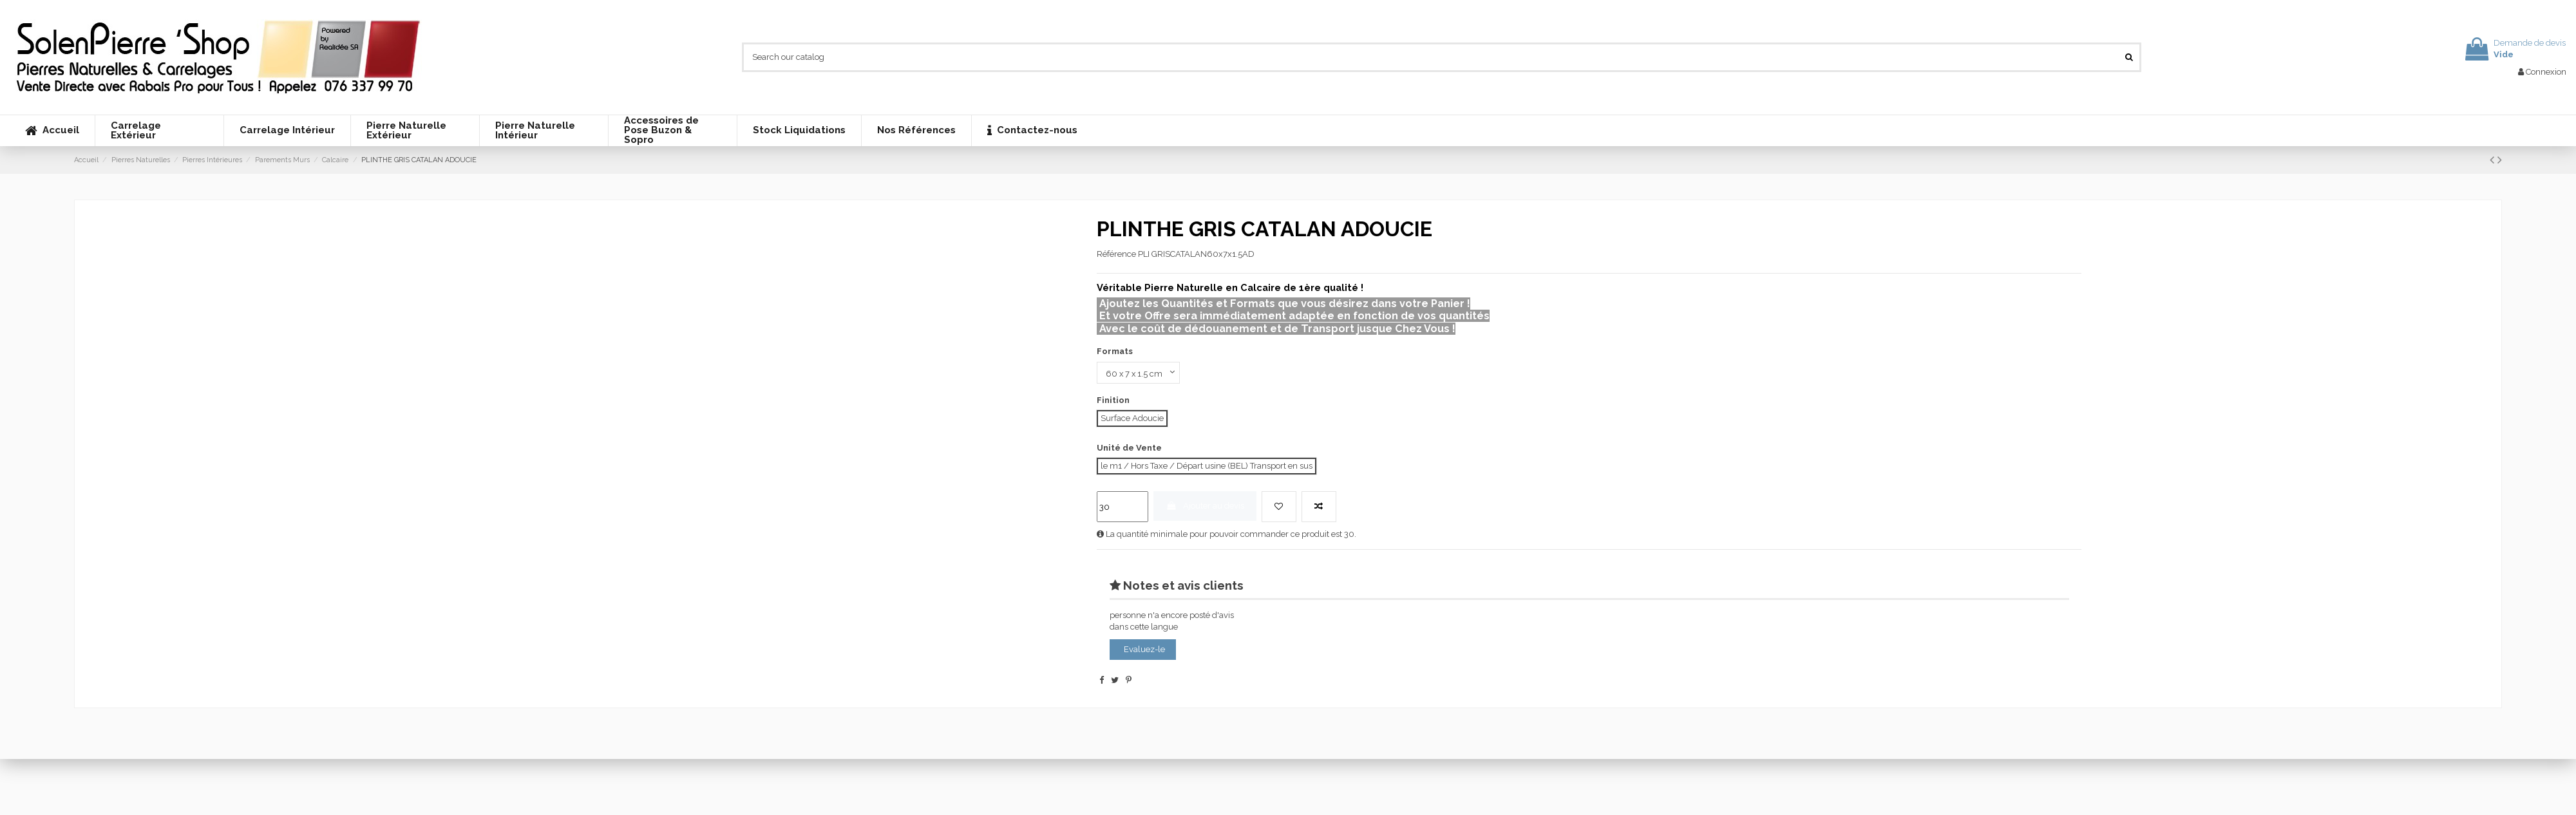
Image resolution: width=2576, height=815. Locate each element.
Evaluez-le (1144, 650)
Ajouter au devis (1205, 506)
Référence (1116, 254)
